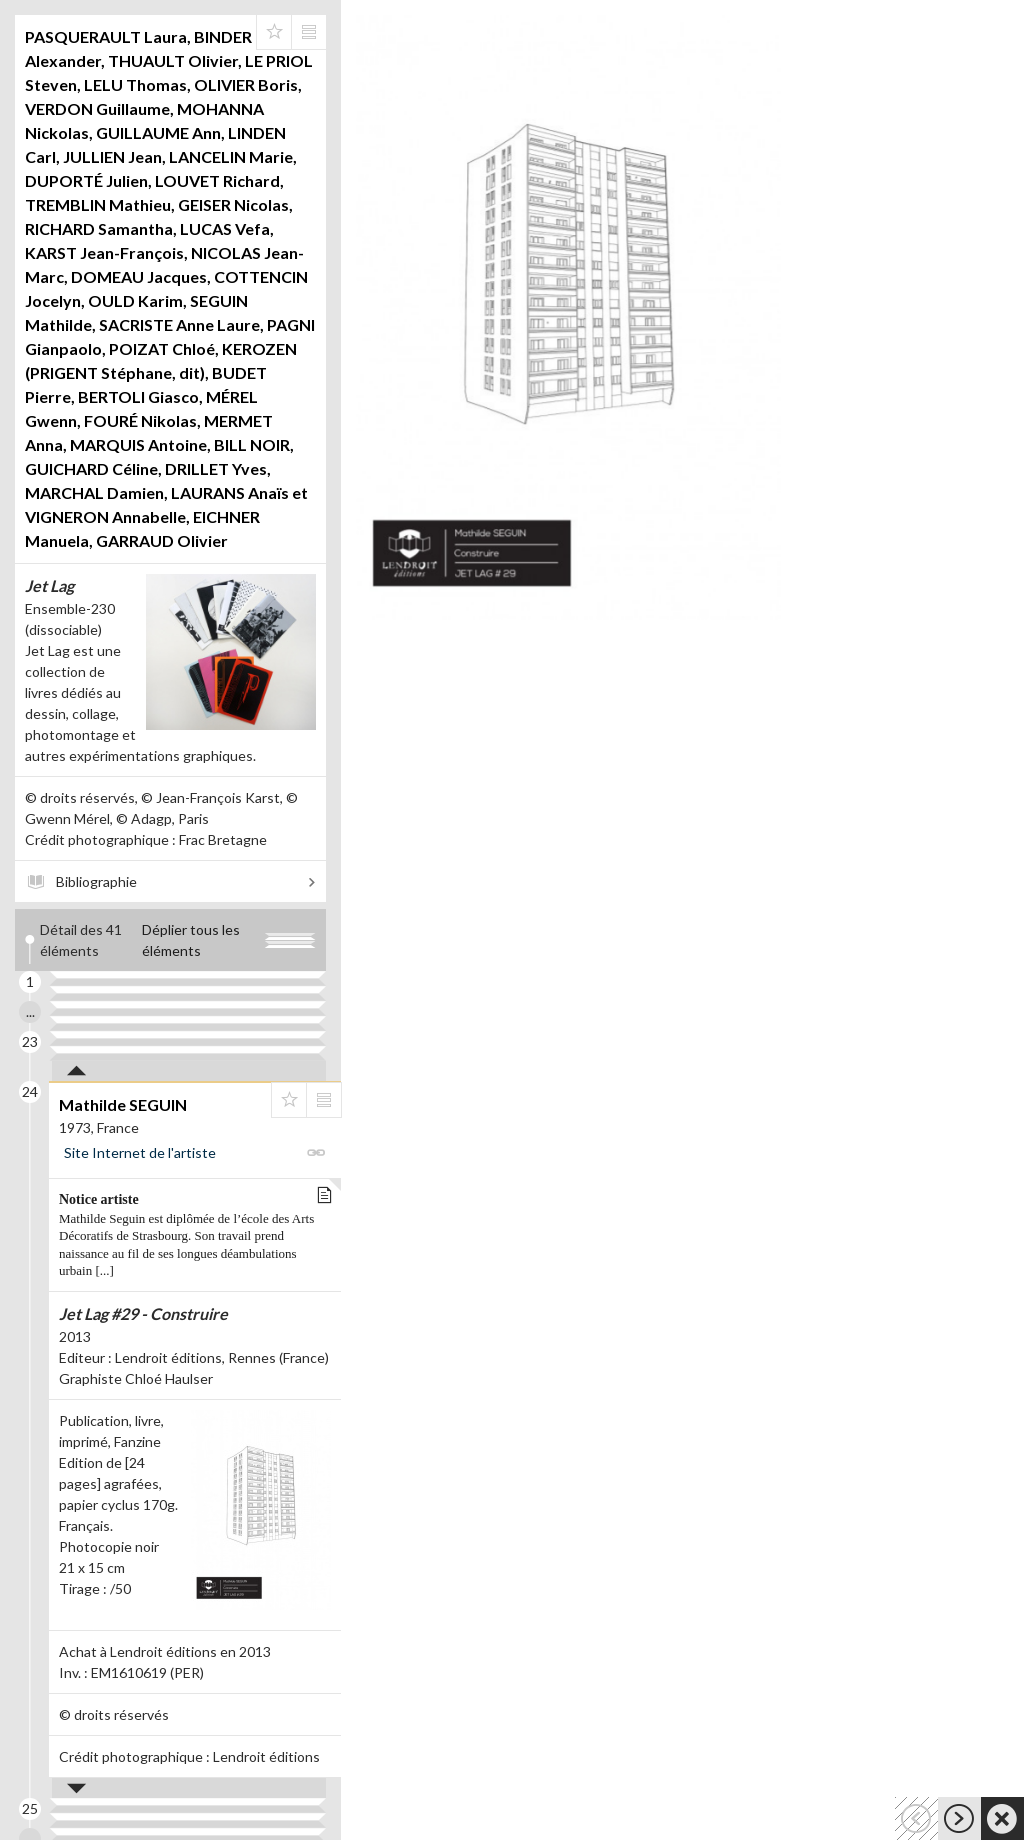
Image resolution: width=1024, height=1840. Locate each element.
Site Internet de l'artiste (140, 1152)
